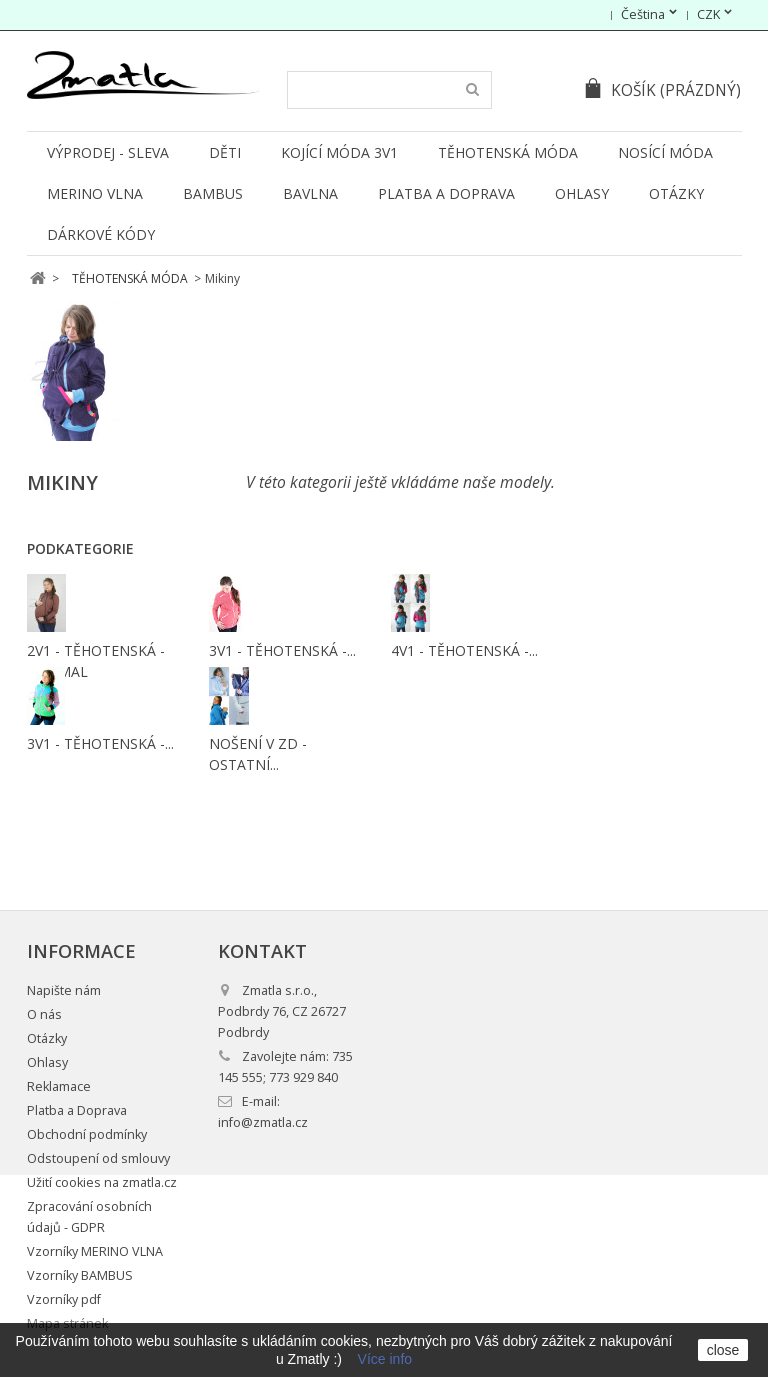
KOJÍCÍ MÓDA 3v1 (339, 152)
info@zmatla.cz (263, 1122)
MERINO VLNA (95, 193)
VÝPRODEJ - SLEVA (108, 152)
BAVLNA (310, 193)
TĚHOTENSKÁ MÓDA (508, 152)
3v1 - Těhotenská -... (282, 650)
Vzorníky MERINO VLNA (95, 1251)
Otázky (676, 193)
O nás (44, 1014)
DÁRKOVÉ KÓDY (101, 234)
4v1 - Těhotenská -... (464, 650)
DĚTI (225, 152)
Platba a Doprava (446, 193)
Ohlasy (582, 193)
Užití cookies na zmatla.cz (102, 1182)
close (723, 1350)
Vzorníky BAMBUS (80, 1275)
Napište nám (64, 990)
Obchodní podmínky (87, 1134)
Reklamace (59, 1086)
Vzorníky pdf (64, 1299)
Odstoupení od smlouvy (98, 1158)
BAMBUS (213, 193)
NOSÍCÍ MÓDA (665, 152)
